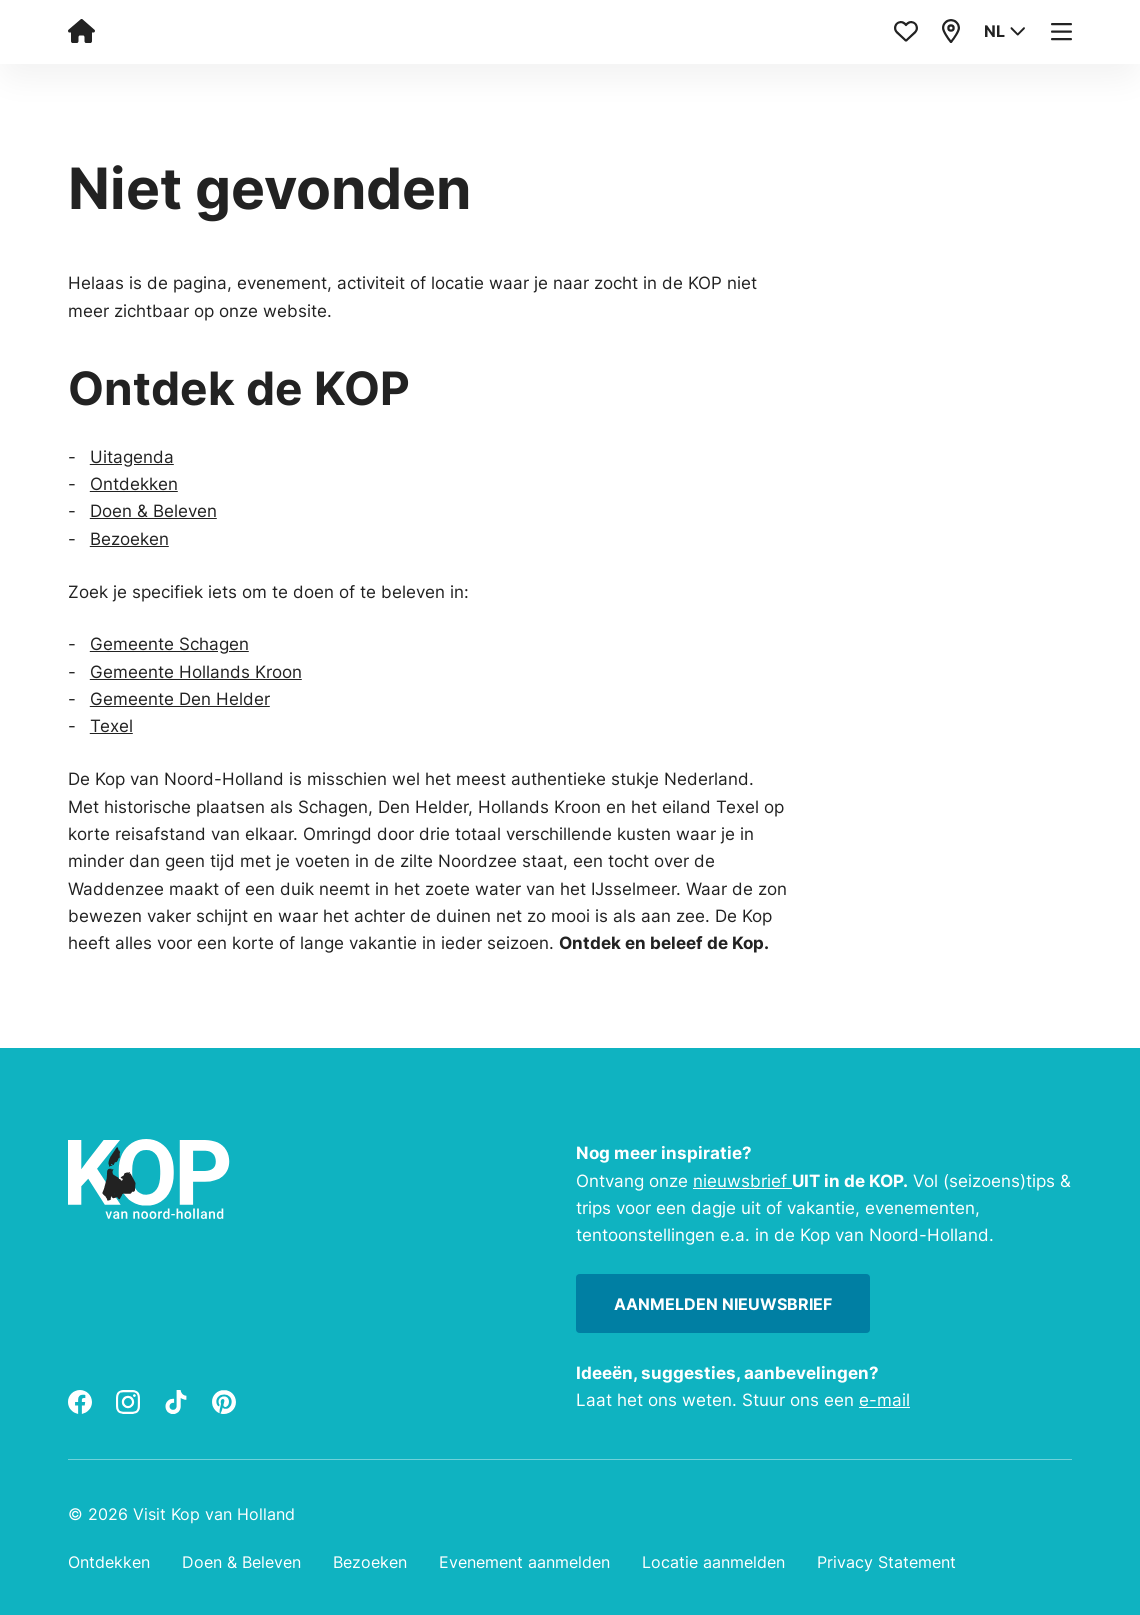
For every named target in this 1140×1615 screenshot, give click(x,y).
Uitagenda (132, 456)
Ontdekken (134, 483)
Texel (111, 725)
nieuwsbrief (742, 1180)
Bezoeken (129, 538)
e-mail (884, 1399)
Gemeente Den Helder (180, 698)
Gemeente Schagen (169, 643)
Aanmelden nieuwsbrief (723, 1304)
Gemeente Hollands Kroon (196, 671)
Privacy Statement (886, 1562)
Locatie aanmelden (713, 1562)
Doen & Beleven (153, 510)
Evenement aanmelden (524, 1562)
